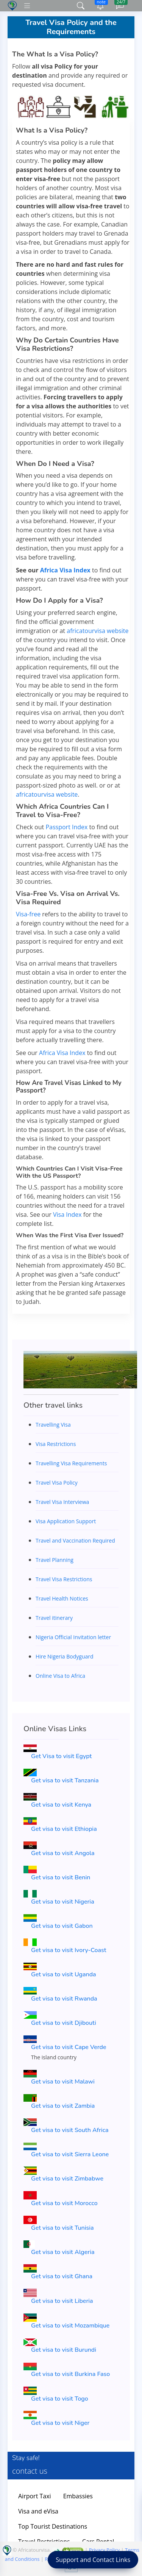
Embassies (78, 2496)
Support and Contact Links (93, 2560)
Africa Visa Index (65, 570)
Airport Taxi (34, 2496)
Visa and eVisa (38, 2511)
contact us (29, 2471)
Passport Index (66, 827)
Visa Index (67, 1214)
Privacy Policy (104, 2549)
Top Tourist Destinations (52, 2526)
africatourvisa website (97, 631)
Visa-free (28, 914)
